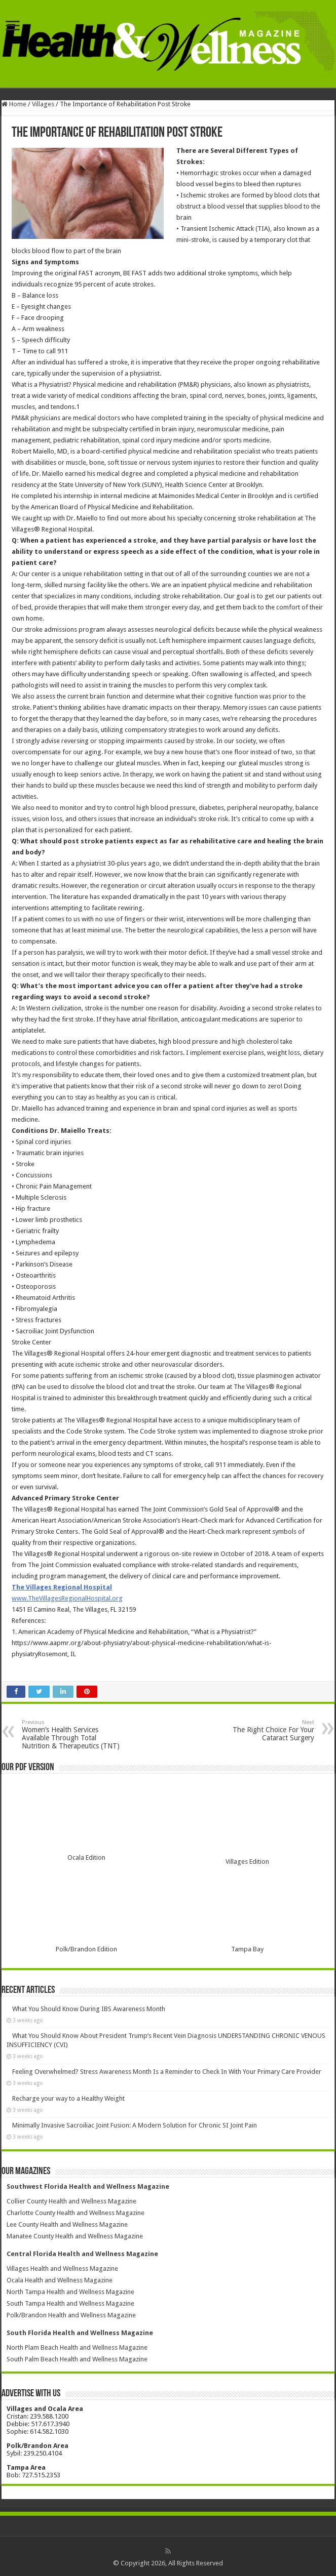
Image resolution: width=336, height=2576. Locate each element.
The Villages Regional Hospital (62, 1587)
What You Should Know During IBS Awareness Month (88, 2009)
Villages (43, 104)
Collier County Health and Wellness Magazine (71, 2201)
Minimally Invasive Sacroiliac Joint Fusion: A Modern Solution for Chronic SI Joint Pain (134, 2125)
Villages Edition (247, 1861)
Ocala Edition (86, 1857)
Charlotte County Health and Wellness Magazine (75, 2213)
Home (14, 104)
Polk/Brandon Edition (86, 1949)
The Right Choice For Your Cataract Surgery (262, 1730)
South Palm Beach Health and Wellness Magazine (77, 2359)
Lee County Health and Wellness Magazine (67, 2224)
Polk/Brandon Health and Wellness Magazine (71, 2315)
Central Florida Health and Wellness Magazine (82, 2254)
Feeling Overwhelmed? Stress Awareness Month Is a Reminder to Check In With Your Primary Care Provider (166, 2071)
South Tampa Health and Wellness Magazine (70, 2303)
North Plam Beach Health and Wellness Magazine (77, 2347)
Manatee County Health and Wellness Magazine (75, 2236)
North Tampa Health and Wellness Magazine (70, 2292)
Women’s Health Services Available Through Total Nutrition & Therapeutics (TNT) (74, 1734)
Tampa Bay (247, 1949)
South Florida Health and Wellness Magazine (80, 2333)
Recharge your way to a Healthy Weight (68, 2098)
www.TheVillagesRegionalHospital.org (67, 1598)
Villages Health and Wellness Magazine (62, 2268)
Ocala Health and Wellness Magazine (60, 2280)
